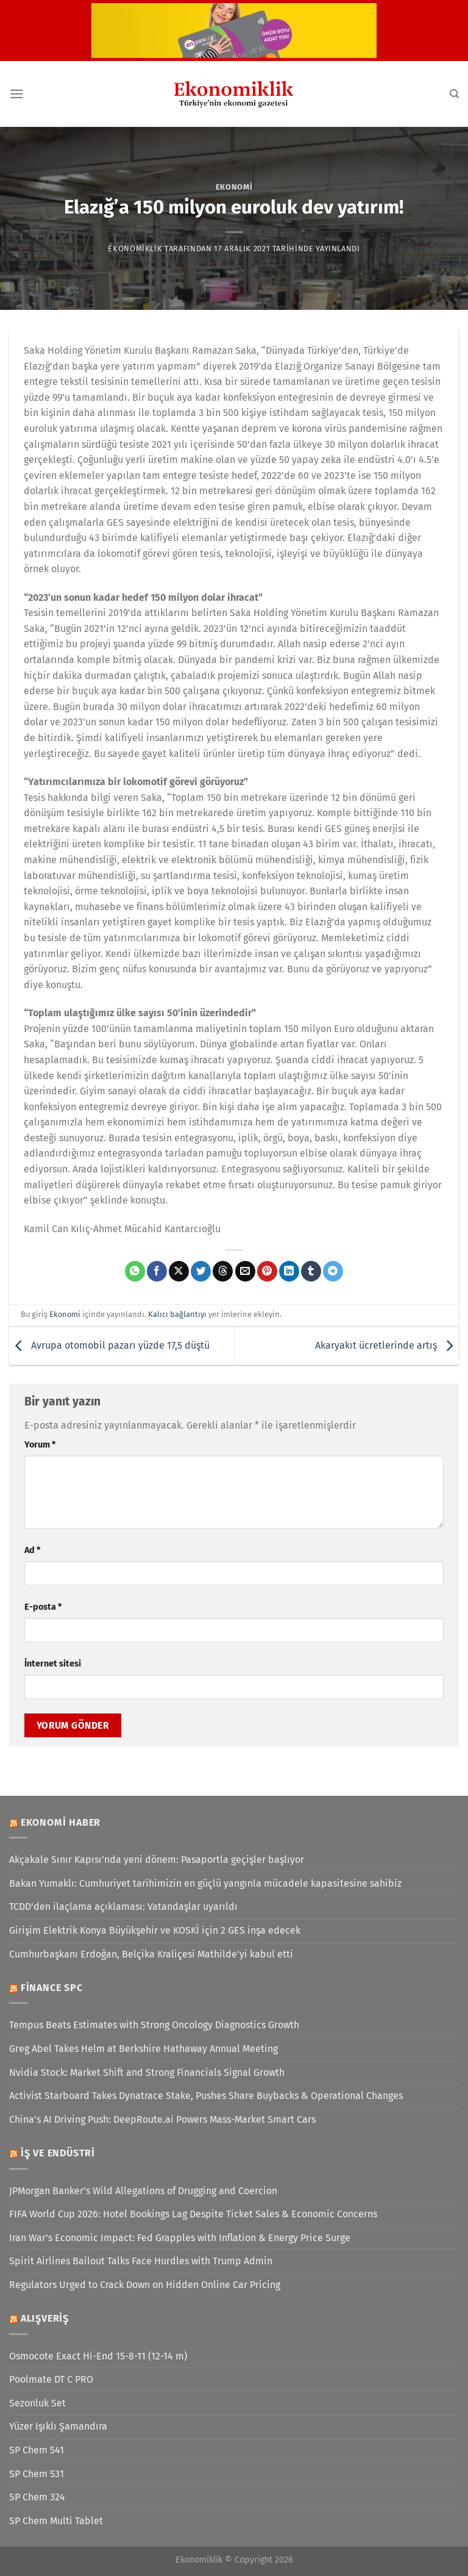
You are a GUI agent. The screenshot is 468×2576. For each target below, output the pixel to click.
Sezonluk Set (37, 2403)
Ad (32, 1550)
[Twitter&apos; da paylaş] (201, 1271)
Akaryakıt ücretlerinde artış (387, 1345)
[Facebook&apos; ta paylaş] (157, 1271)
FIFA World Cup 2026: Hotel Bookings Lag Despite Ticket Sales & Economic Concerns (193, 2214)
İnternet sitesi (52, 1664)
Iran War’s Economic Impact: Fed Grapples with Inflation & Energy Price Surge (179, 2238)
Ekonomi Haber (61, 1822)
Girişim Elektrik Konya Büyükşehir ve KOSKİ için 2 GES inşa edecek (154, 1930)
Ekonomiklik (135, 248)
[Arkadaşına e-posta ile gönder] (245, 1271)
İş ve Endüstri (58, 2153)
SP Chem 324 (37, 2497)
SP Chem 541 (36, 2450)
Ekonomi (234, 187)
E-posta (43, 1607)
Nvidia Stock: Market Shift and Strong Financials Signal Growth (147, 2072)
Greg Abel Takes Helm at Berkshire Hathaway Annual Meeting (143, 2048)
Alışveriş (45, 2318)
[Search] (454, 94)
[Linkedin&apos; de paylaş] (289, 1271)
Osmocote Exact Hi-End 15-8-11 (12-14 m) (98, 2356)
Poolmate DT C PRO (51, 2379)
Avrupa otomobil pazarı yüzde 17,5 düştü (109, 1345)
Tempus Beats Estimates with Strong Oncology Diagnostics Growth (154, 2025)
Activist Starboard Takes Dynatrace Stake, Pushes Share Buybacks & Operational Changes (206, 2095)
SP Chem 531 (36, 2474)
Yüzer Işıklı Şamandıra (58, 2426)
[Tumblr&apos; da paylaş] (311, 1271)
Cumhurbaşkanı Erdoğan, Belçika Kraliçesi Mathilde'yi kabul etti (151, 1954)
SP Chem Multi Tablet (56, 2521)
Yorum (39, 1445)
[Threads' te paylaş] (223, 1271)
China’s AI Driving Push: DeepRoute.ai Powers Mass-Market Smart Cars (162, 2119)
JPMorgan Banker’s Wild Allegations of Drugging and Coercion (143, 2191)
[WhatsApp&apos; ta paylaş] (135, 1271)
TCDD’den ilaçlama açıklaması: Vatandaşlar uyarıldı (123, 1906)
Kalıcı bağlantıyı (177, 1314)
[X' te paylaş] (179, 1271)
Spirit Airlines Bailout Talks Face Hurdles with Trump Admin (140, 2261)
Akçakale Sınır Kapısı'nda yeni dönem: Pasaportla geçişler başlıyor (156, 1859)
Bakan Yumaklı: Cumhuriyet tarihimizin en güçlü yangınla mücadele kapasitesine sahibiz (205, 1883)
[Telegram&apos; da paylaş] (333, 1271)
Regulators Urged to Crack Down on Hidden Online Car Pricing (144, 2285)
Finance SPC (52, 1987)
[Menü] (16, 94)
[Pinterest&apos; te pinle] (267, 1271)
